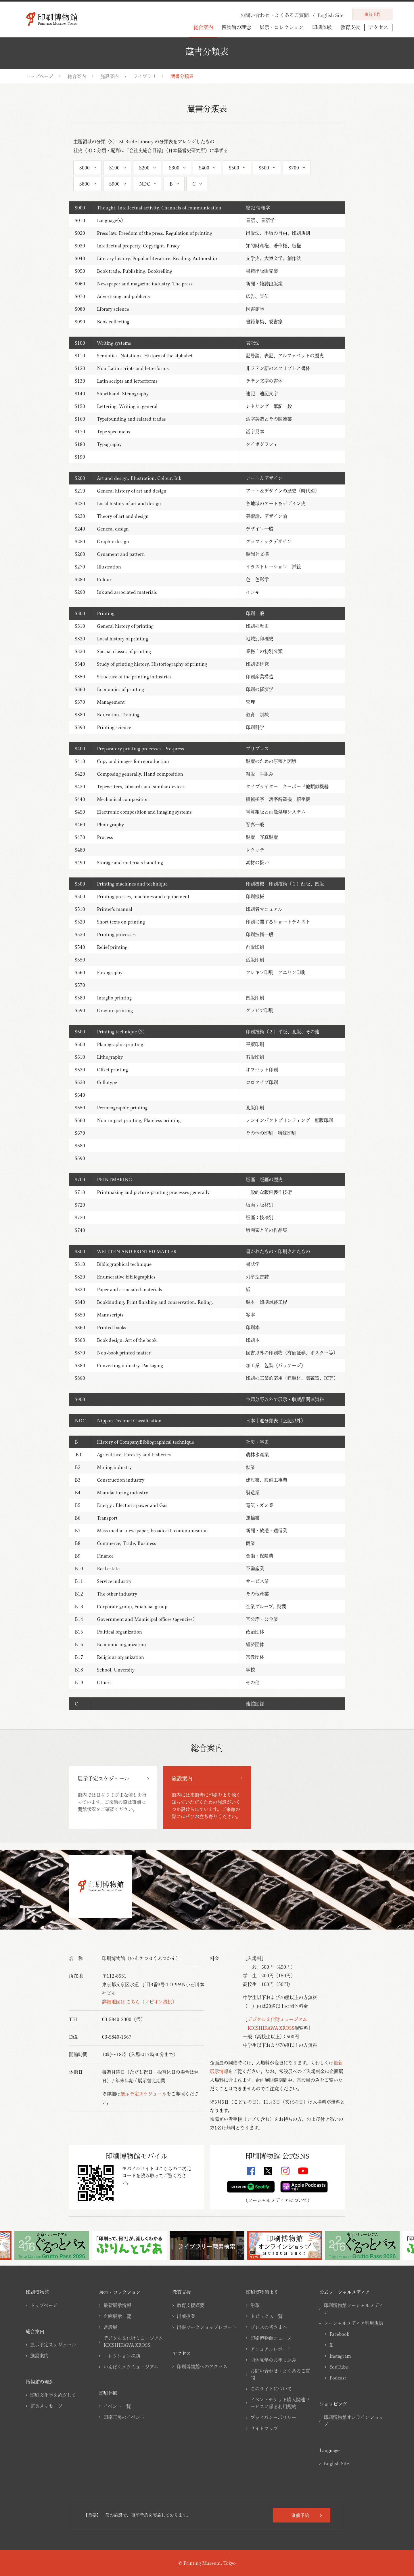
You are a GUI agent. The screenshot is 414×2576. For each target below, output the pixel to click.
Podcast (337, 2377)
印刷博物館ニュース (271, 2338)
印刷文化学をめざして (53, 2395)
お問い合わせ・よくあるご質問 (280, 2374)
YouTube (338, 2367)
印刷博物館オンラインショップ (354, 2420)
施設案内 (109, 76)
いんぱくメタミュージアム (130, 2367)
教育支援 (350, 27)
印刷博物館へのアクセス (202, 2366)
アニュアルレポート (271, 2349)
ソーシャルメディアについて (277, 2200)
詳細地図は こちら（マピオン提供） (139, 2001)
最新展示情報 (117, 2305)
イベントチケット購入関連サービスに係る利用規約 (280, 2403)
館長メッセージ (46, 2406)
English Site (336, 2463)
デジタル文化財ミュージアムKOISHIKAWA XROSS (133, 2341)
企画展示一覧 (117, 2316)
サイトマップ (264, 2428)
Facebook (339, 2334)
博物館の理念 (236, 27)
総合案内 (203, 27)
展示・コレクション (282, 27)
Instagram (340, 2356)
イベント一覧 (117, 2406)
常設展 (110, 2327)
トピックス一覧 (266, 2316)
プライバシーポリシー (273, 2417)
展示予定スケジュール (143, 2094)
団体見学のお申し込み (273, 2360)
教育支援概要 (190, 2305)
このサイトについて (271, 2388)
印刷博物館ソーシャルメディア (353, 2308)
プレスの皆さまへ (268, 2327)
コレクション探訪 (121, 2356)
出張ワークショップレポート (207, 2327)
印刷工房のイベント (124, 2417)
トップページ (39, 76)
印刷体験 (322, 27)
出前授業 (186, 2316)
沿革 (255, 2305)
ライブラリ (144, 76)
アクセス (378, 27)
